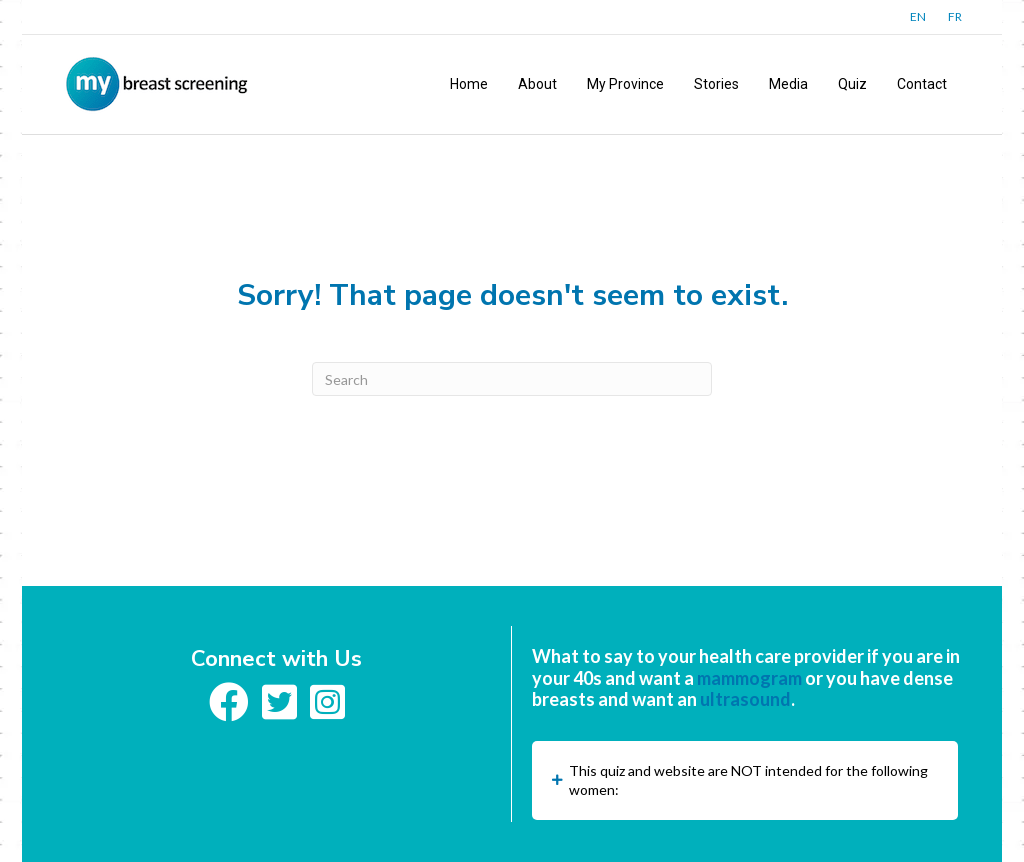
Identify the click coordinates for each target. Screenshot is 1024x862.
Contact (922, 84)
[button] (745, 780)
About (537, 84)
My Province (625, 84)
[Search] (512, 379)
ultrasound (745, 699)
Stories (716, 84)
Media (788, 84)
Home (469, 84)
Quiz (852, 84)
